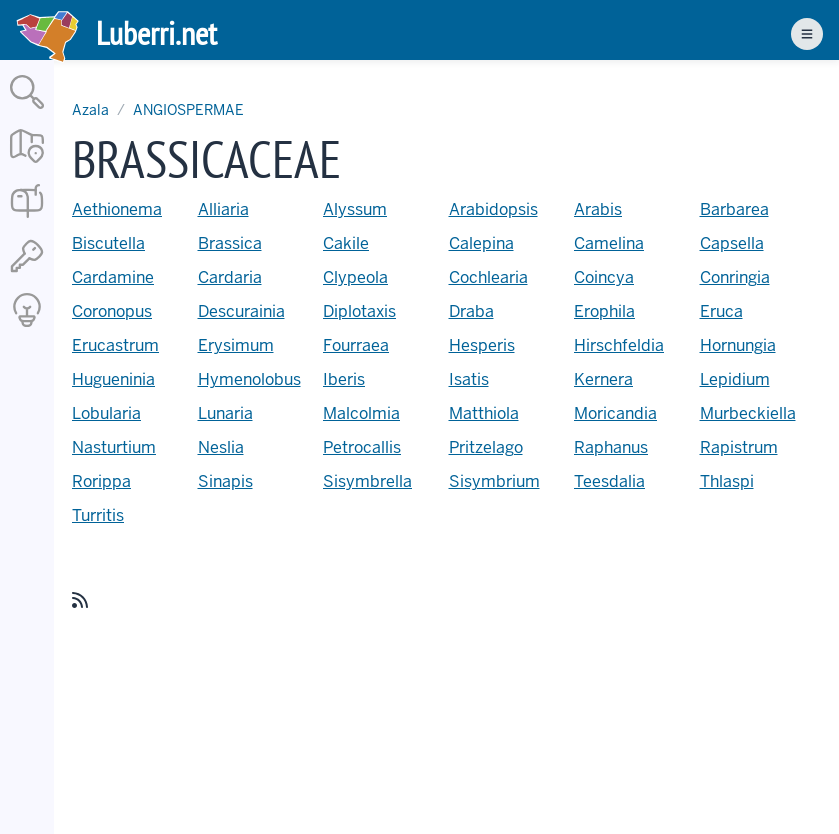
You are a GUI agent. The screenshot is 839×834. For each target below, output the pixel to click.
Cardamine (113, 277)
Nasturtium (114, 447)
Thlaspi (727, 481)
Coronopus (112, 311)
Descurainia (241, 311)
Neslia (221, 447)
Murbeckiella (748, 413)
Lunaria (225, 413)
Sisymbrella (367, 481)
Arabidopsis (493, 209)
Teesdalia (609, 481)
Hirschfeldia (619, 345)
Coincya (604, 277)
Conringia (735, 277)
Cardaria (230, 277)
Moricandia (615, 413)
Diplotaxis (359, 311)
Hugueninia (113, 379)
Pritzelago (486, 447)
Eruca (721, 311)
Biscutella (108, 243)
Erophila (604, 311)
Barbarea (734, 209)
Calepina (481, 243)
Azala (90, 110)
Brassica (230, 243)
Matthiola (484, 413)
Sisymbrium (494, 481)
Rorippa (101, 481)
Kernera (603, 379)
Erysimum (236, 345)
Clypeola (355, 277)
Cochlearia (488, 277)
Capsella (732, 243)
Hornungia (738, 345)
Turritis (98, 515)
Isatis (469, 379)
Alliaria (223, 209)
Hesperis (482, 345)
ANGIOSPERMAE (188, 110)
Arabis (598, 209)
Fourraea (356, 345)
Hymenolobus (249, 379)
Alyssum (355, 209)
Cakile (346, 243)
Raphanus (611, 447)
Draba (471, 311)
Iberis (344, 379)
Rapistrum (739, 447)
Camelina (609, 243)
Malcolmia (361, 413)
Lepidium (735, 379)
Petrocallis (362, 447)
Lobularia (106, 413)
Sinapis (225, 481)
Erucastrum (115, 345)
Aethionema (117, 209)
